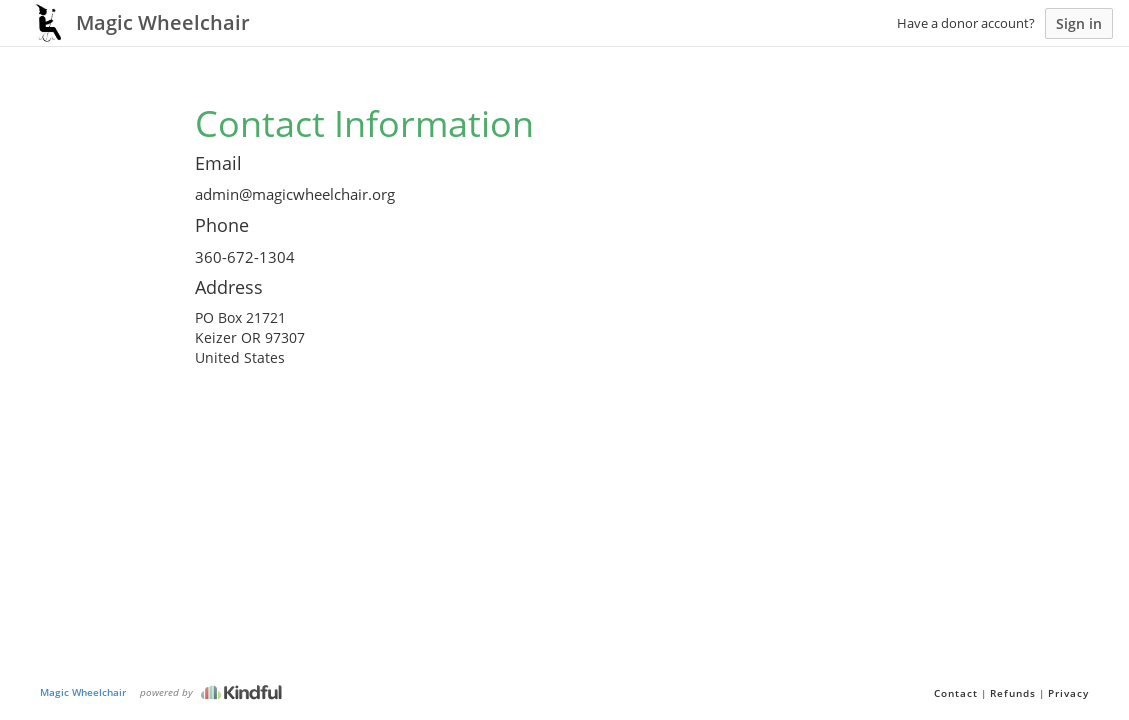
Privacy (1068, 693)
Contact (956, 693)
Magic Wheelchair (83, 692)
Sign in (1079, 23)
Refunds (1013, 693)
